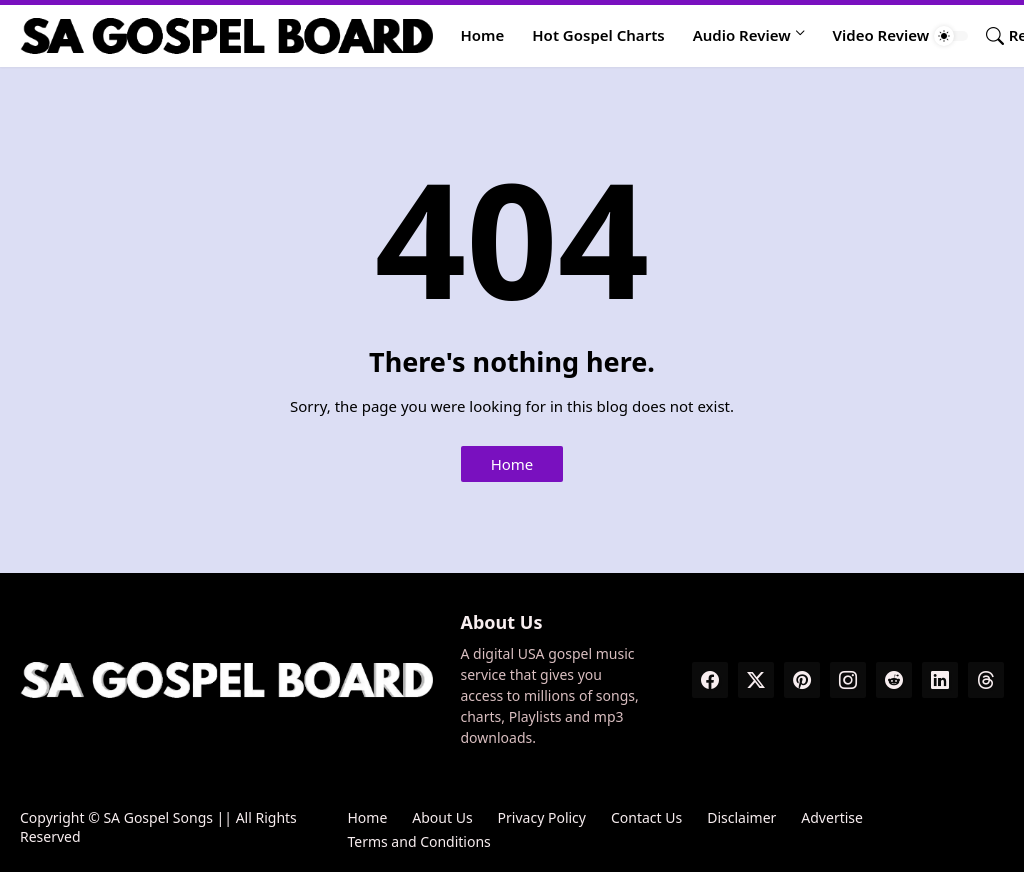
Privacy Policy (542, 817)
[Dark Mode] (951, 36)
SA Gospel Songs (158, 817)
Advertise (832, 817)
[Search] (987, 36)
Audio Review (742, 35)
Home (483, 35)
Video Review (881, 35)
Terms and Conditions (418, 841)
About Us (442, 817)
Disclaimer (741, 817)
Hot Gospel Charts (598, 35)
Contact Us (646, 817)
